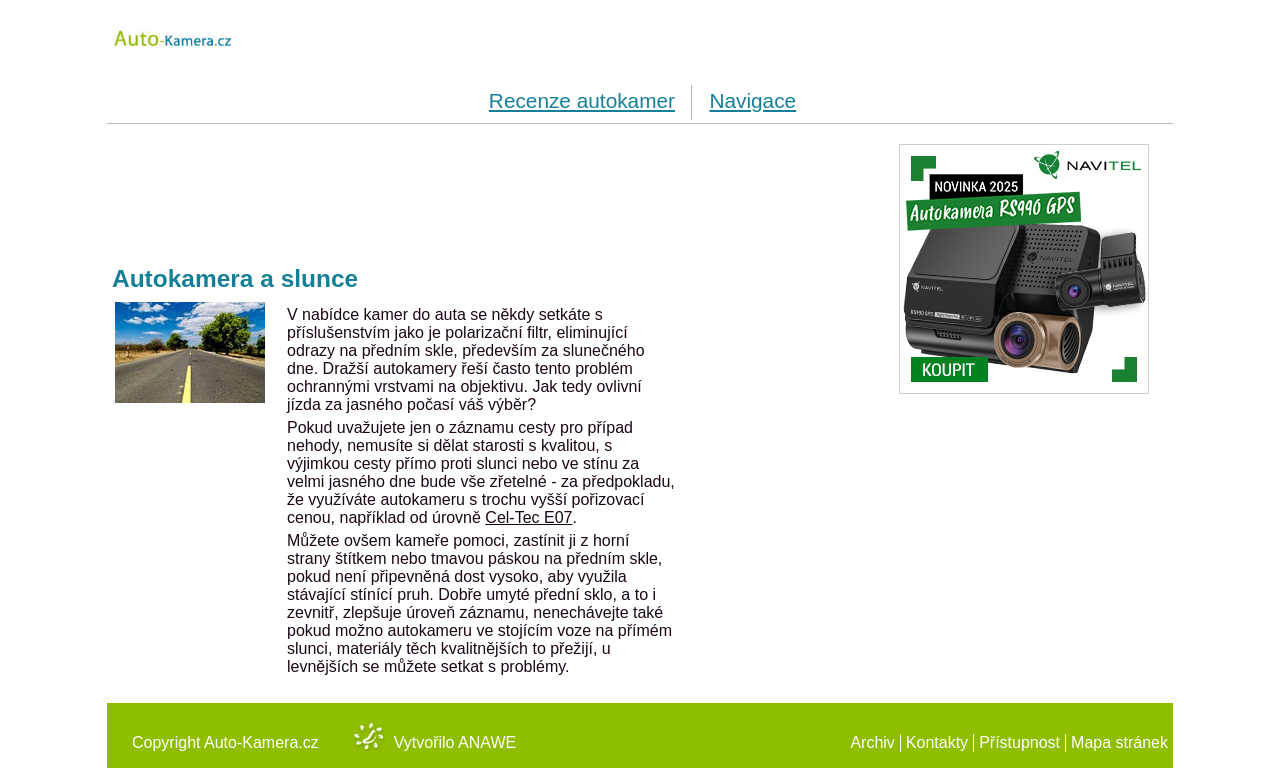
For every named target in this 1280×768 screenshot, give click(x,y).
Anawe (487, 742)
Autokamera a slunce (235, 278)
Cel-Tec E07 (528, 517)
